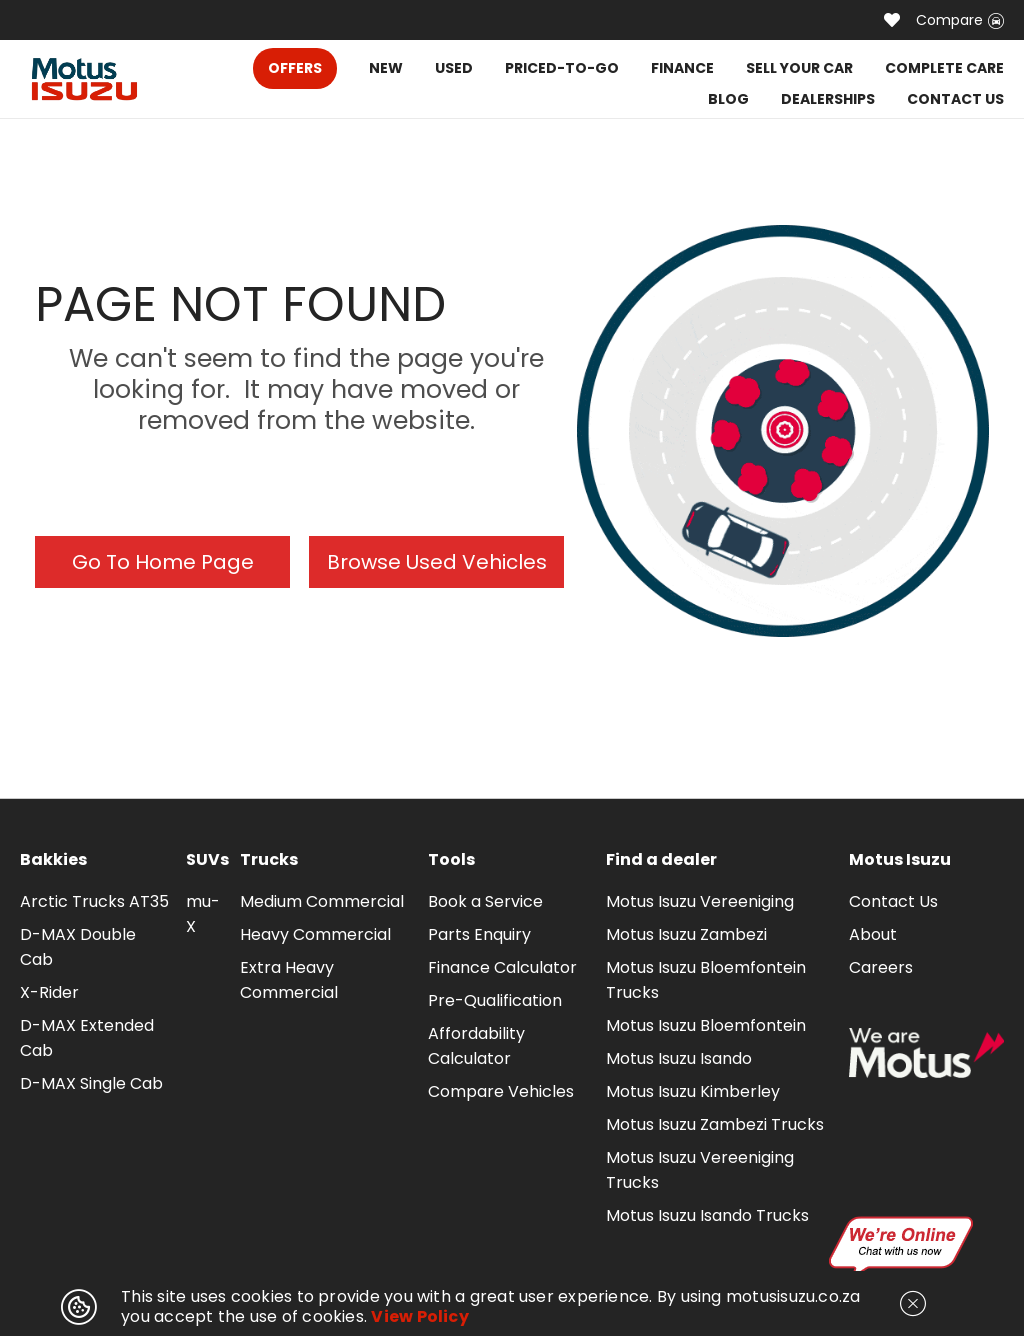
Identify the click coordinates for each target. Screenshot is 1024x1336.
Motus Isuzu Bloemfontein (706, 1025)
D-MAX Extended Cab (87, 1038)
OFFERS (295, 68)
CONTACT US (955, 99)
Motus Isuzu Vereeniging (700, 901)
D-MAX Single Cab (91, 1083)
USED (454, 68)
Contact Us (893, 901)
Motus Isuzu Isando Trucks (707, 1215)
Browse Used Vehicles (437, 562)
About (873, 934)
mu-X (203, 914)
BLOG (728, 99)
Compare (960, 20)
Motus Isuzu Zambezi (686, 934)
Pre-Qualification (495, 1000)
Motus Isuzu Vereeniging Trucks (700, 1170)
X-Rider (49, 992)
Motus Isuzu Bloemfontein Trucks (706, 980)
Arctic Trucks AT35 (94, 901)
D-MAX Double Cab (78, 947)
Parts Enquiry (479, 934)
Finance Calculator (502, 967)
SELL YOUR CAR (799, 68)
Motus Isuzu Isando (679, 1058)
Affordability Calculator (476, 1046)
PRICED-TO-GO (562, 68)
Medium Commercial (322, 901)
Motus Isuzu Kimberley (693, 1091)
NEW (386, 68)
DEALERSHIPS (828, 99)
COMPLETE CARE (944, 68)
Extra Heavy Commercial (289, 980)
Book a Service (485, 901)
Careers (881, 967)
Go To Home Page (163, 562)
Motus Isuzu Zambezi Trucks (715, 1124)
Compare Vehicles (501, 1091)
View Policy (420, 1316)
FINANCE (682, 68)
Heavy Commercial (315, 934)
